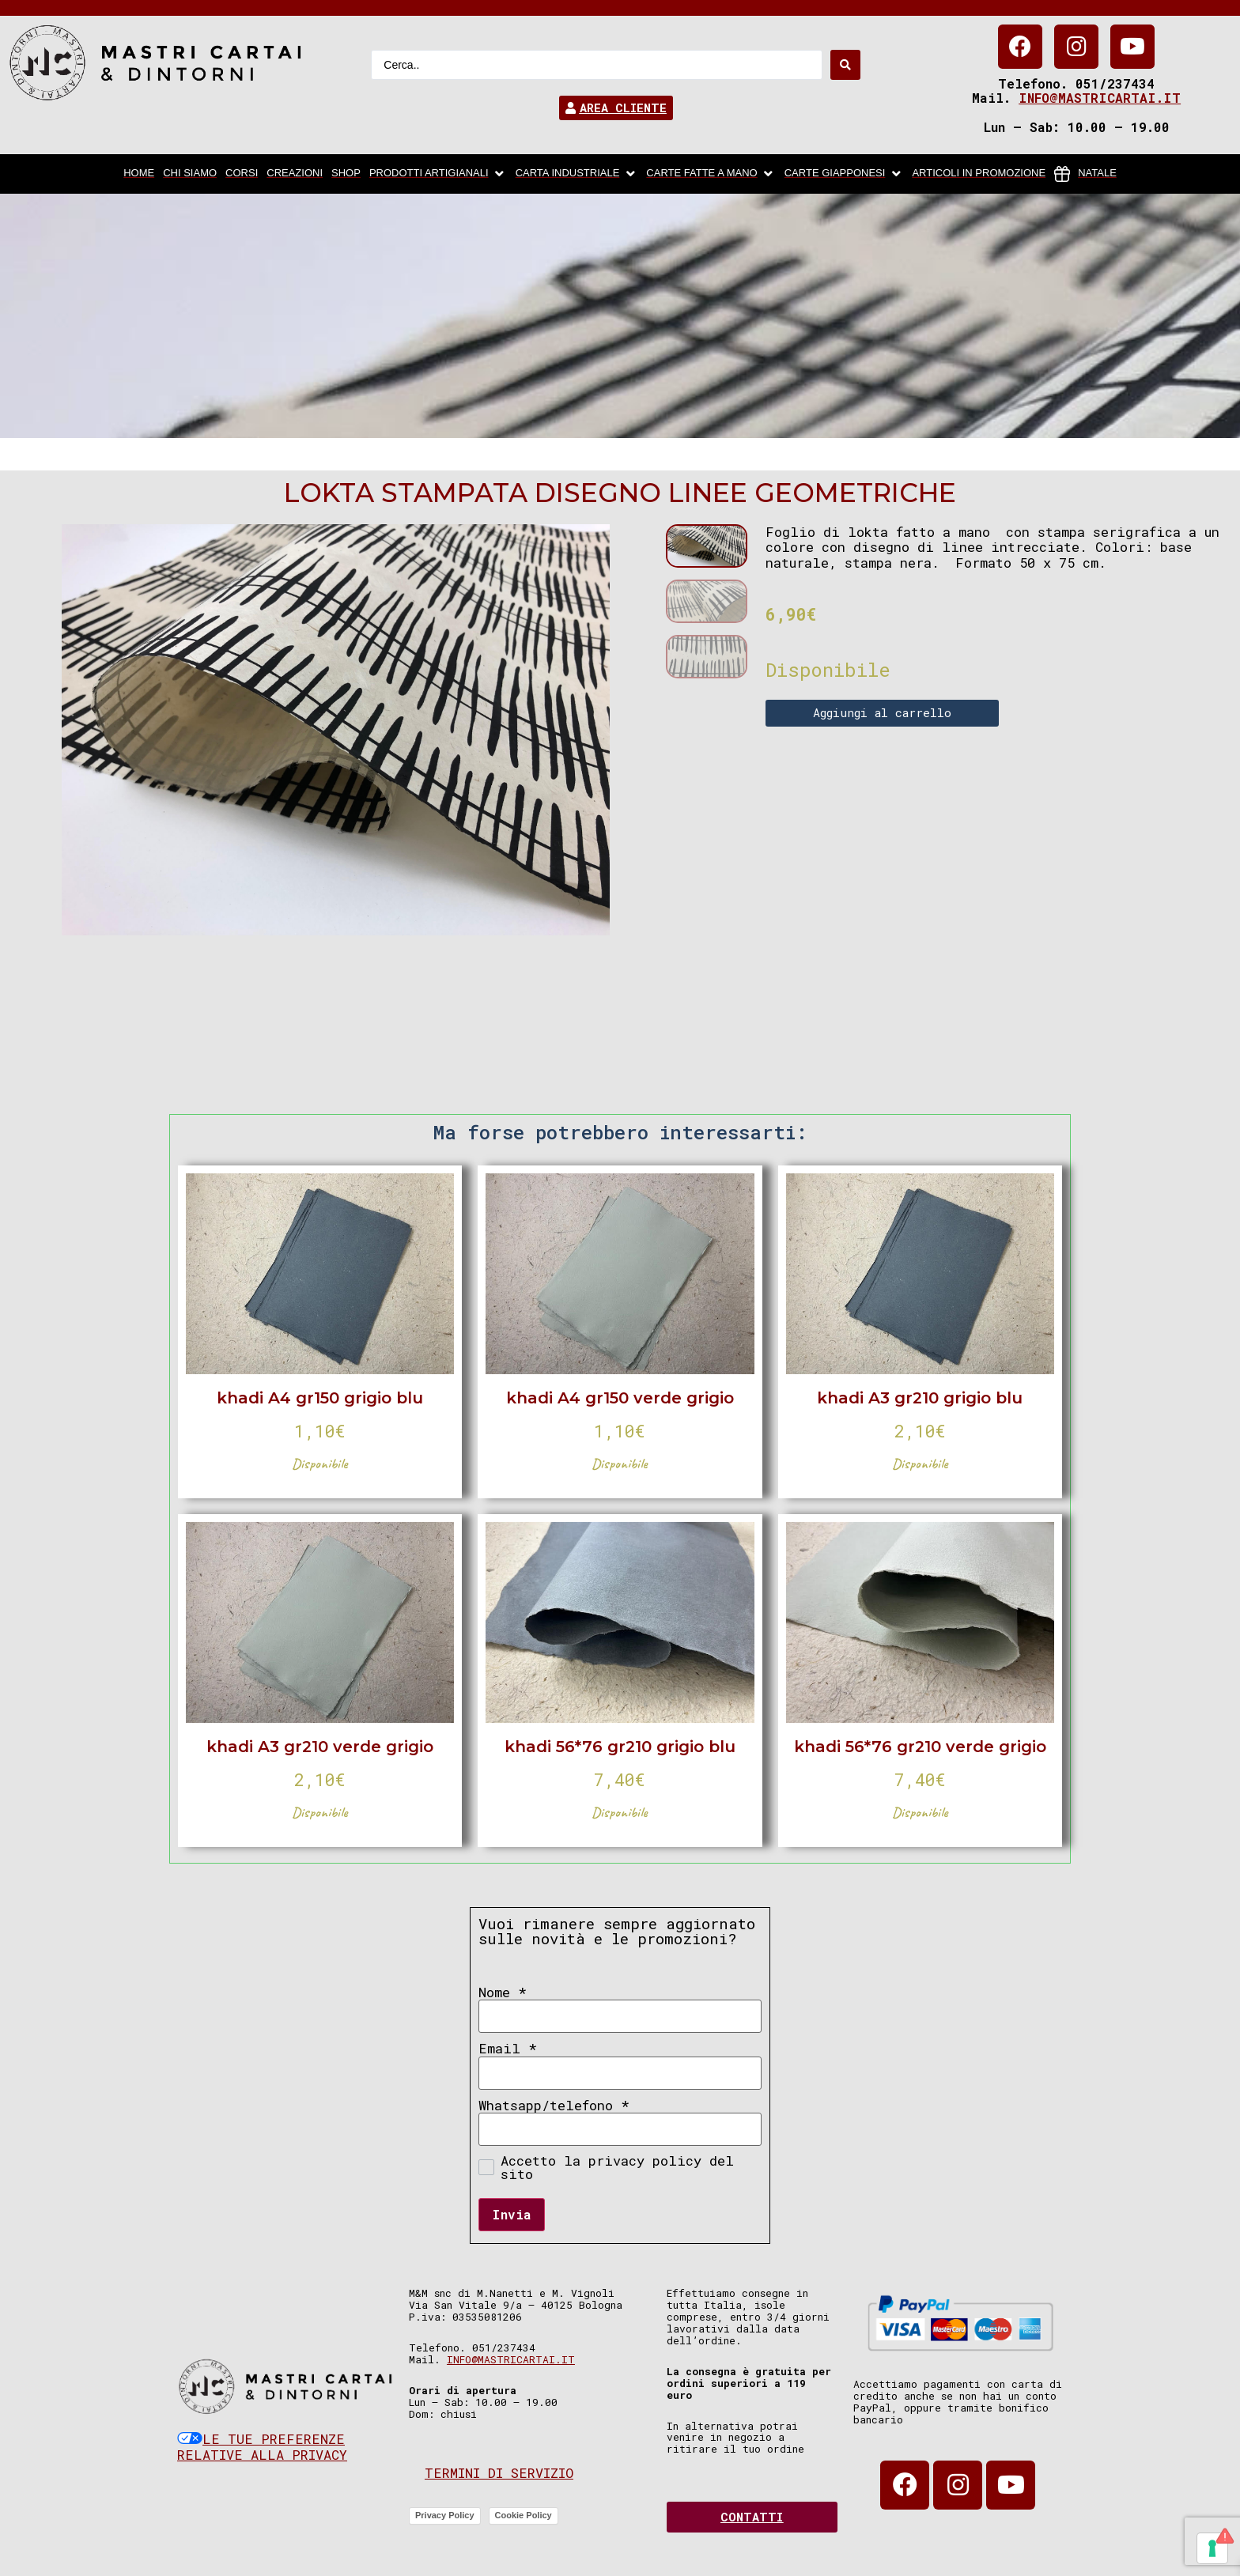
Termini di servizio (499, 2473)
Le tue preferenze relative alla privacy (262, 2447)
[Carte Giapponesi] (844, 174)
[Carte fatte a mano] (710, 174)
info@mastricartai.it (1100, 97)
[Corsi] (241, 174)
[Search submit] (845, 65)
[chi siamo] (190, 174)
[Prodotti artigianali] (438, 174)
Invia (511, 2214)
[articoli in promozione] (978, 174)
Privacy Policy (444, 2515)
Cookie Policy (523, 2515)
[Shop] (346, 174)
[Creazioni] (294, 174)
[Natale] (1085, 174)
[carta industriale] (577, 174)
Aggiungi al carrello (882, 712)
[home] (139, 174)
